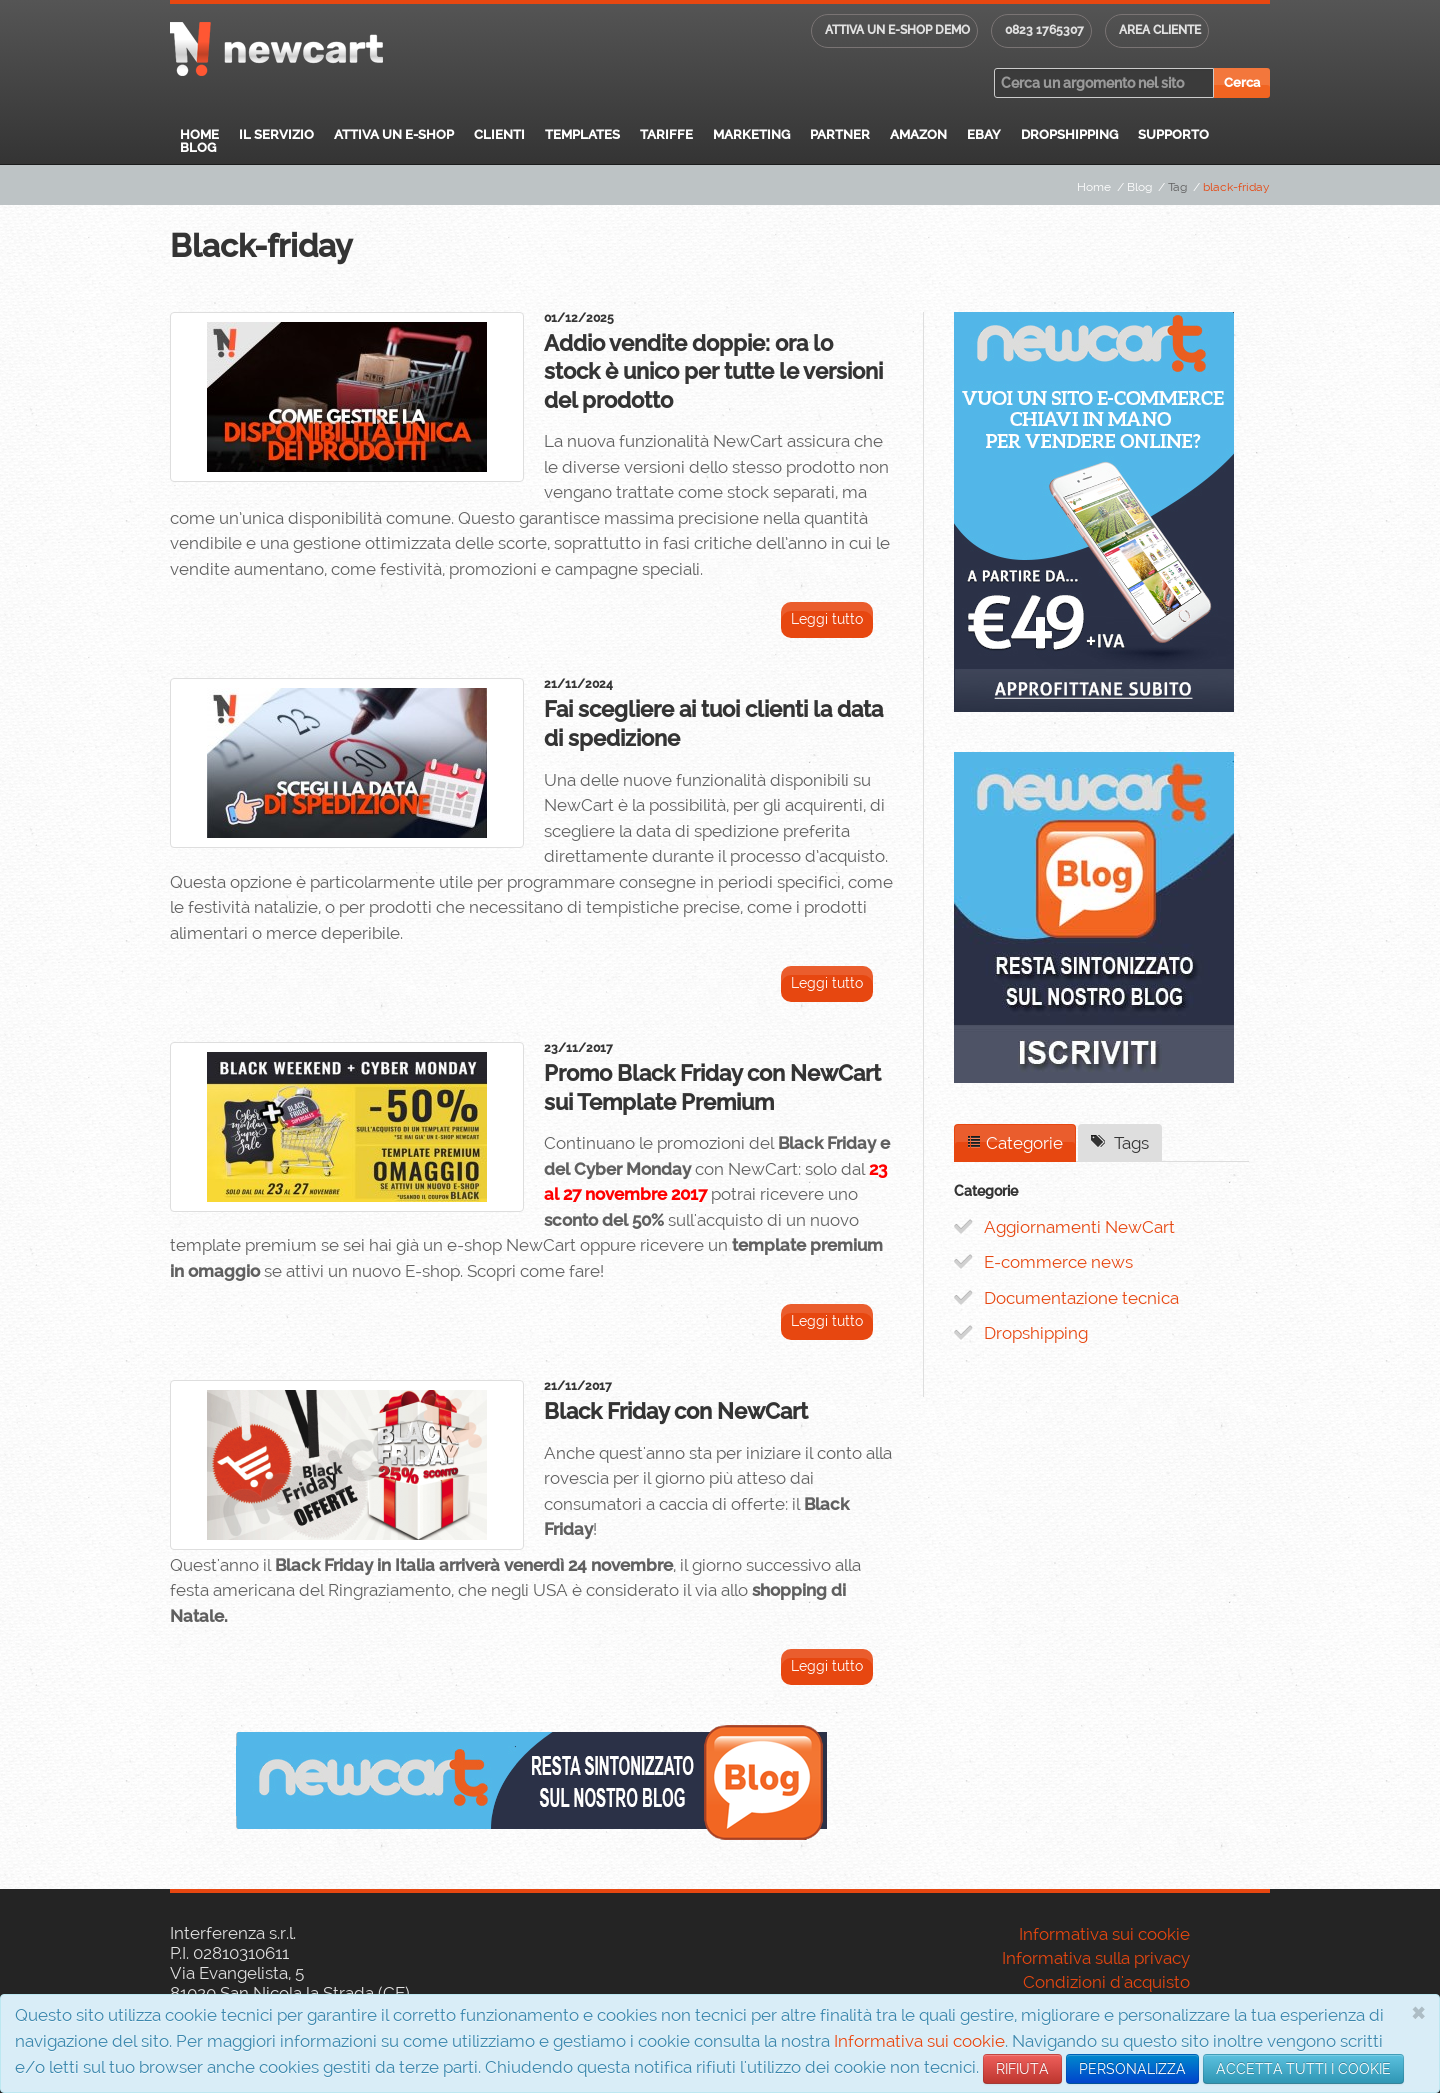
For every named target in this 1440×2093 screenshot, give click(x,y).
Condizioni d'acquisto (1106, 1982)
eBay (984, 134)
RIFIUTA (1022, 2069)
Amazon (918, 134)
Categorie (1015, 1143)
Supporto (1173, 134)
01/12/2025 (579, 318)
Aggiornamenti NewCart (1079, 1227)
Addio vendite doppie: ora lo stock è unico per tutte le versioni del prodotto (713, 371)
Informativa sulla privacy (1096, 1958)
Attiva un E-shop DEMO (897, 30)
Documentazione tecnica (1081, 1298)
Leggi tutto (827, 619)
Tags (1120, 1143)
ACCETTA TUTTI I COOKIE (1303, 2069)
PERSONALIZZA (1132, 2069)
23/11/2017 (578, 1048)
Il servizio (276, 134)
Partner (840, 134)
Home (199, 134)
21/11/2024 (578, 684)
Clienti (499, 134)
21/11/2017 (578, 1386)
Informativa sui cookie (919, 2041)
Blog (198, 147)
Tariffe (666, 134)
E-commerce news (1058, 1262)
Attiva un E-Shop (394, 134)
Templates (582, 134)
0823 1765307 (1044, 30)
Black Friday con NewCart (676, 1411)
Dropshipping (1069, 134)
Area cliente (1160, 30)
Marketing (751, 134)
